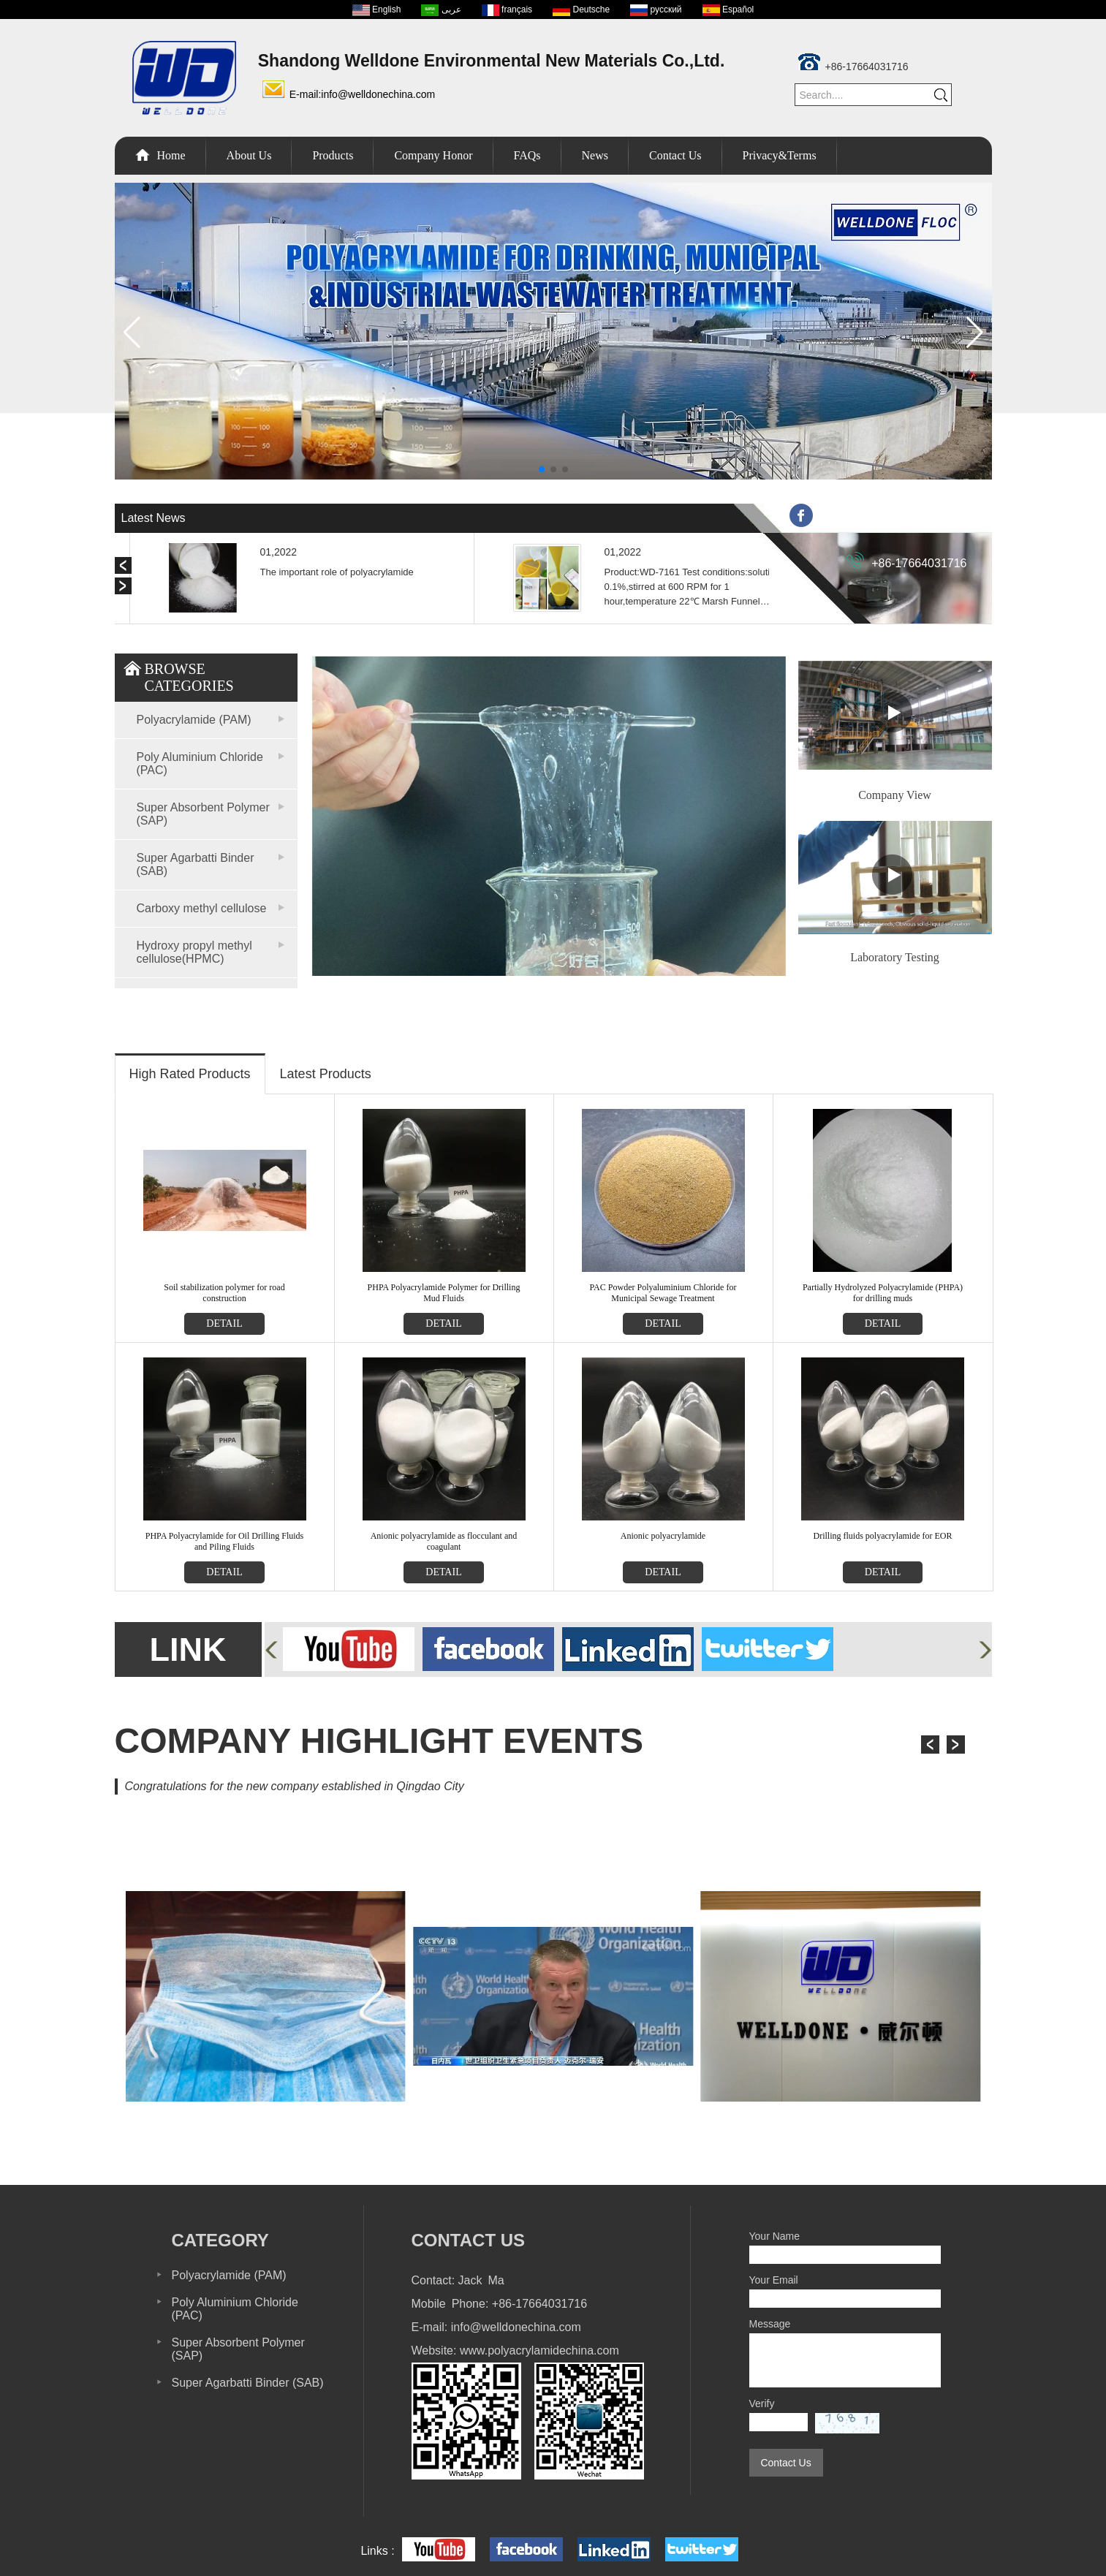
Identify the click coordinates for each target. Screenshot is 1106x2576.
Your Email (773, 2280)
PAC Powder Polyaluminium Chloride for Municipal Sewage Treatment (663, 1292)
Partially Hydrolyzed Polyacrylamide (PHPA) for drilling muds (883, 1292)
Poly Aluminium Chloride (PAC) (200, 763)
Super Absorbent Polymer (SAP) (203, 814)
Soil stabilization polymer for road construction (224, 1292)
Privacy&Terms (780, 155)
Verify (762, 2403)
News (595, 155)
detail (224, 1323)
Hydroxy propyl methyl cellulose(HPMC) (194, 952)
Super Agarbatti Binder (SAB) (195, 864)
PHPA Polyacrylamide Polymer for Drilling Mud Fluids (444, 1292)
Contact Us (675, 155)
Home (171, 155)
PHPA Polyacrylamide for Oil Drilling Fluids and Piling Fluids (224, 1541)
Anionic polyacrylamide (663, 1536)
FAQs (527, 155)
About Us (249, 155)
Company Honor (433, 155)
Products (332, 155)
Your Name (774, 2236)
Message (770, 2324)
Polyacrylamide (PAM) (194, 719)
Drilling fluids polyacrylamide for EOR (883, 1536)
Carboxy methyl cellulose (202, 908)
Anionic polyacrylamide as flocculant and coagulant (444, 1541)
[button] (542, 469)
